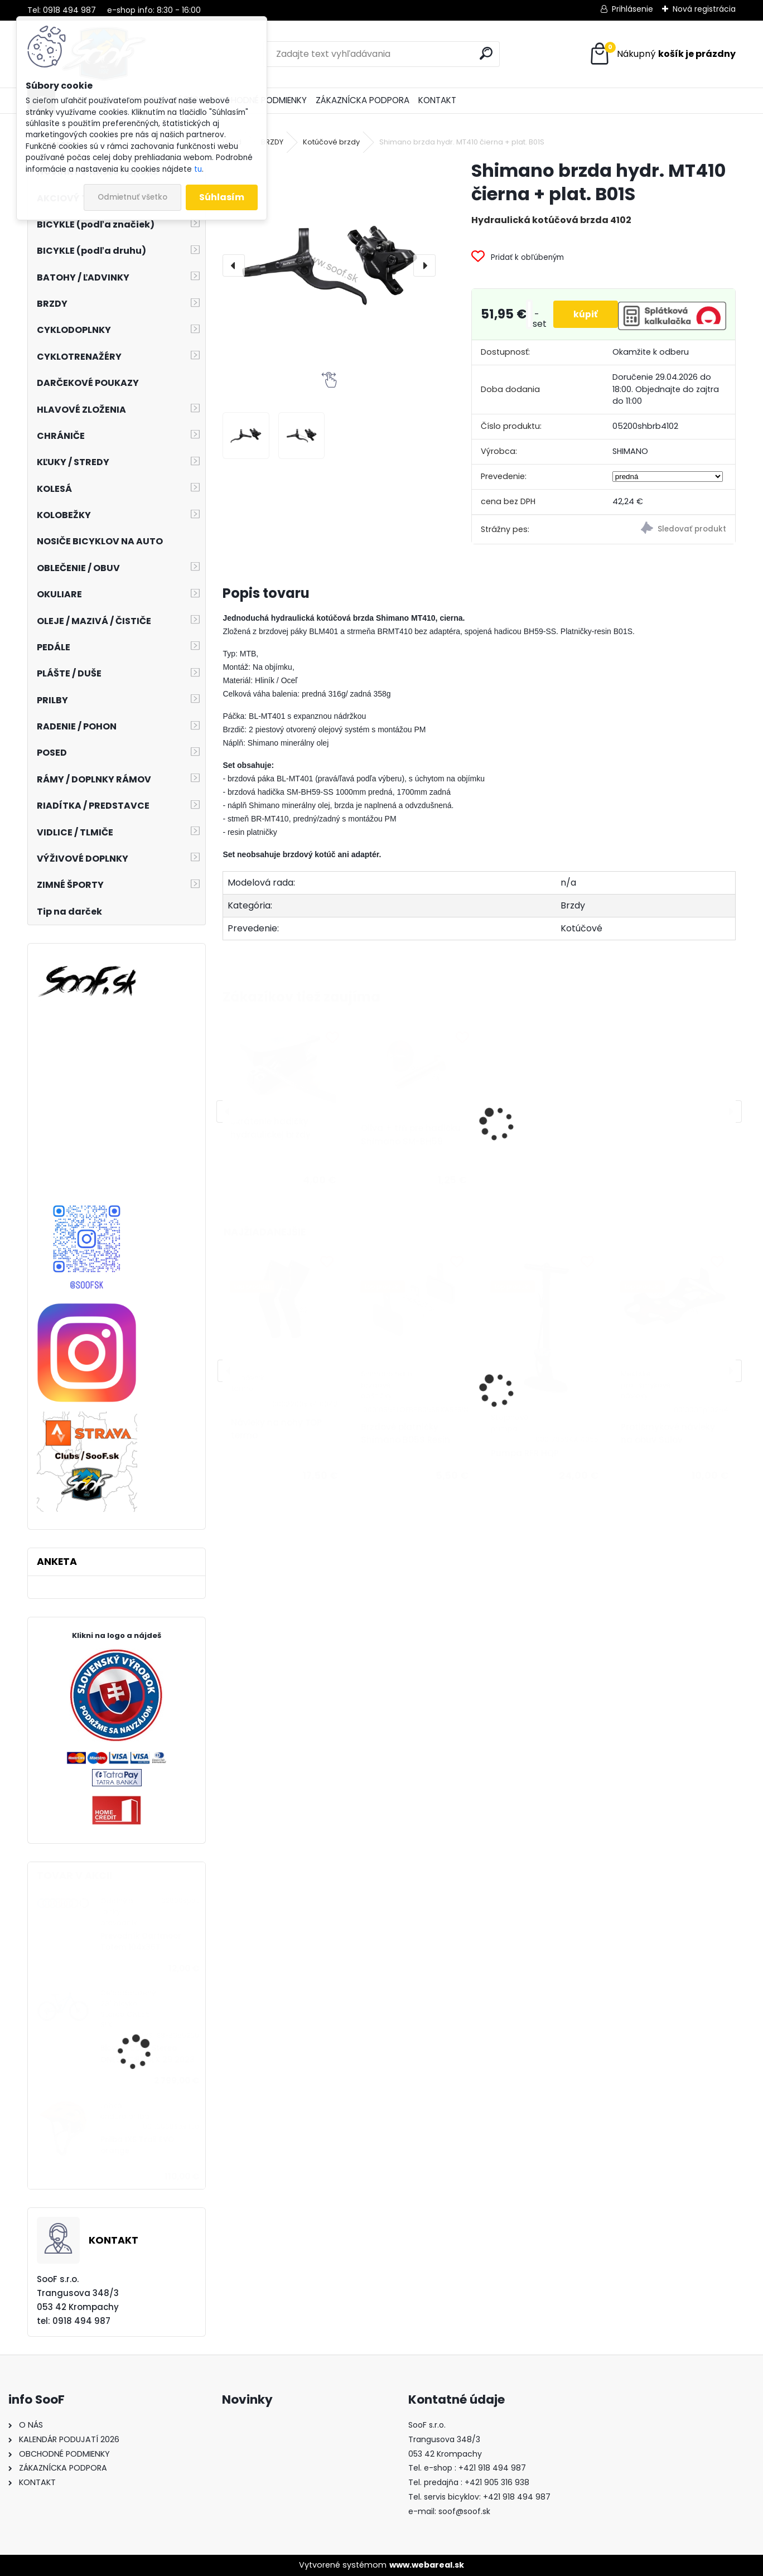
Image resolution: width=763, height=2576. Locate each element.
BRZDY (272, 142)
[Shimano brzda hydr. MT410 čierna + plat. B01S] (329, 265)
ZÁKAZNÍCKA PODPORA (362, 100)
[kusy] (525, 314)
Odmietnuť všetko (132, 197)
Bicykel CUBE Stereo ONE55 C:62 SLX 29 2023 (147, 2054)
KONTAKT (437, 100)
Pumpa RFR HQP (525, 1453)
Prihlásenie (632, 9)
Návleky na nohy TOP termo (276, 1429)
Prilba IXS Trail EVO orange (137, 2145)
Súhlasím (221, 197)
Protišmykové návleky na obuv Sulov (668, 1433)
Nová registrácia (704, 9)
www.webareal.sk (426, 2564)
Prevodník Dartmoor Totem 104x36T (140, 1941)
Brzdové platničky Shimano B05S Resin (405, 1433)
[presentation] (234, 265)
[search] (486, 53)
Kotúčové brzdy (331, 142)
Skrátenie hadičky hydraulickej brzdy (270, 1127)
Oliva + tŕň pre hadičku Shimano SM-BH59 (411, 1134)
